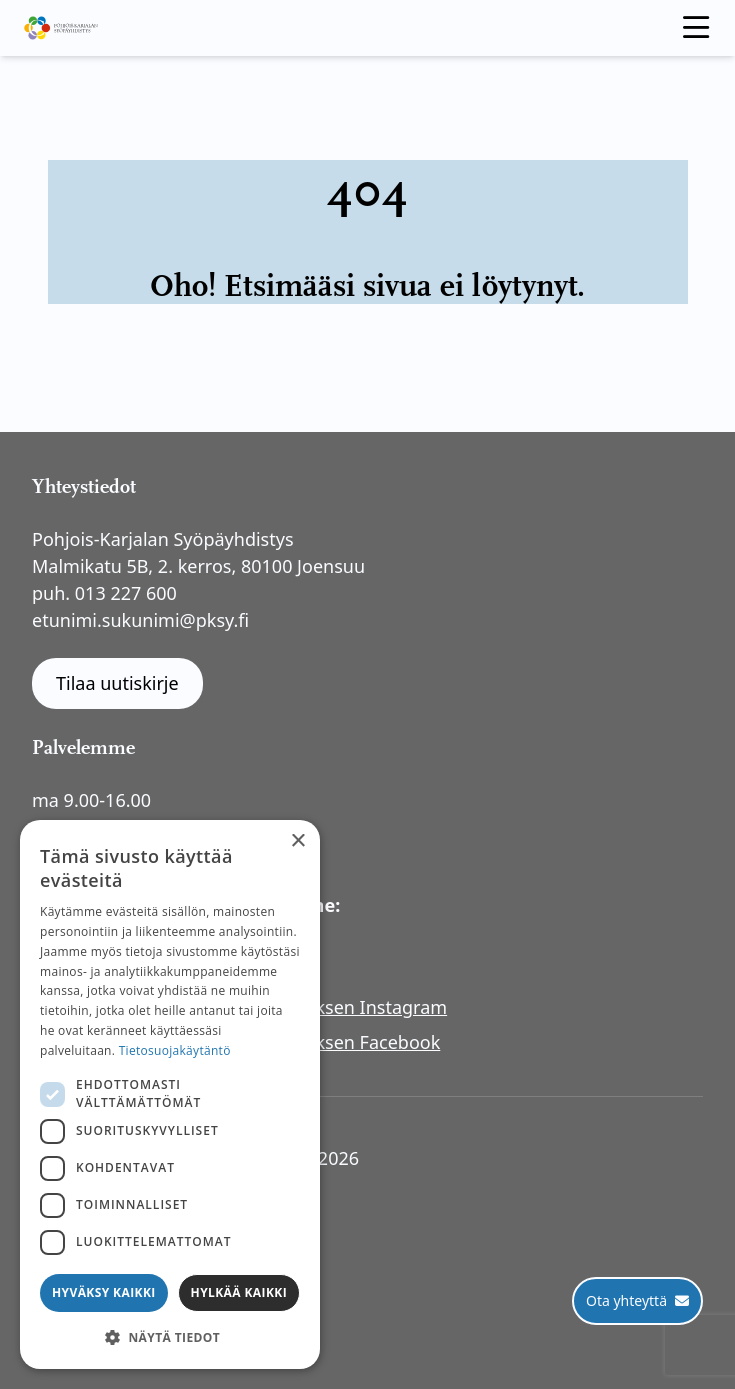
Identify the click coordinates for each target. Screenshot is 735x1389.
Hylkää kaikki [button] (239, 1292)
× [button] (297, 841)
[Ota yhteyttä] (637, 1301)
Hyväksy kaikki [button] (104, 1292)
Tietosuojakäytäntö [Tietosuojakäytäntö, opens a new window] (175, 1050)
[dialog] (170, 1094)
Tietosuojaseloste (121, 1185)
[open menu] (696, 28)
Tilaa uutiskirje (117, 683)
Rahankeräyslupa (120, 1239)
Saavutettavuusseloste (143, 1212)
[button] (170, 1337)
